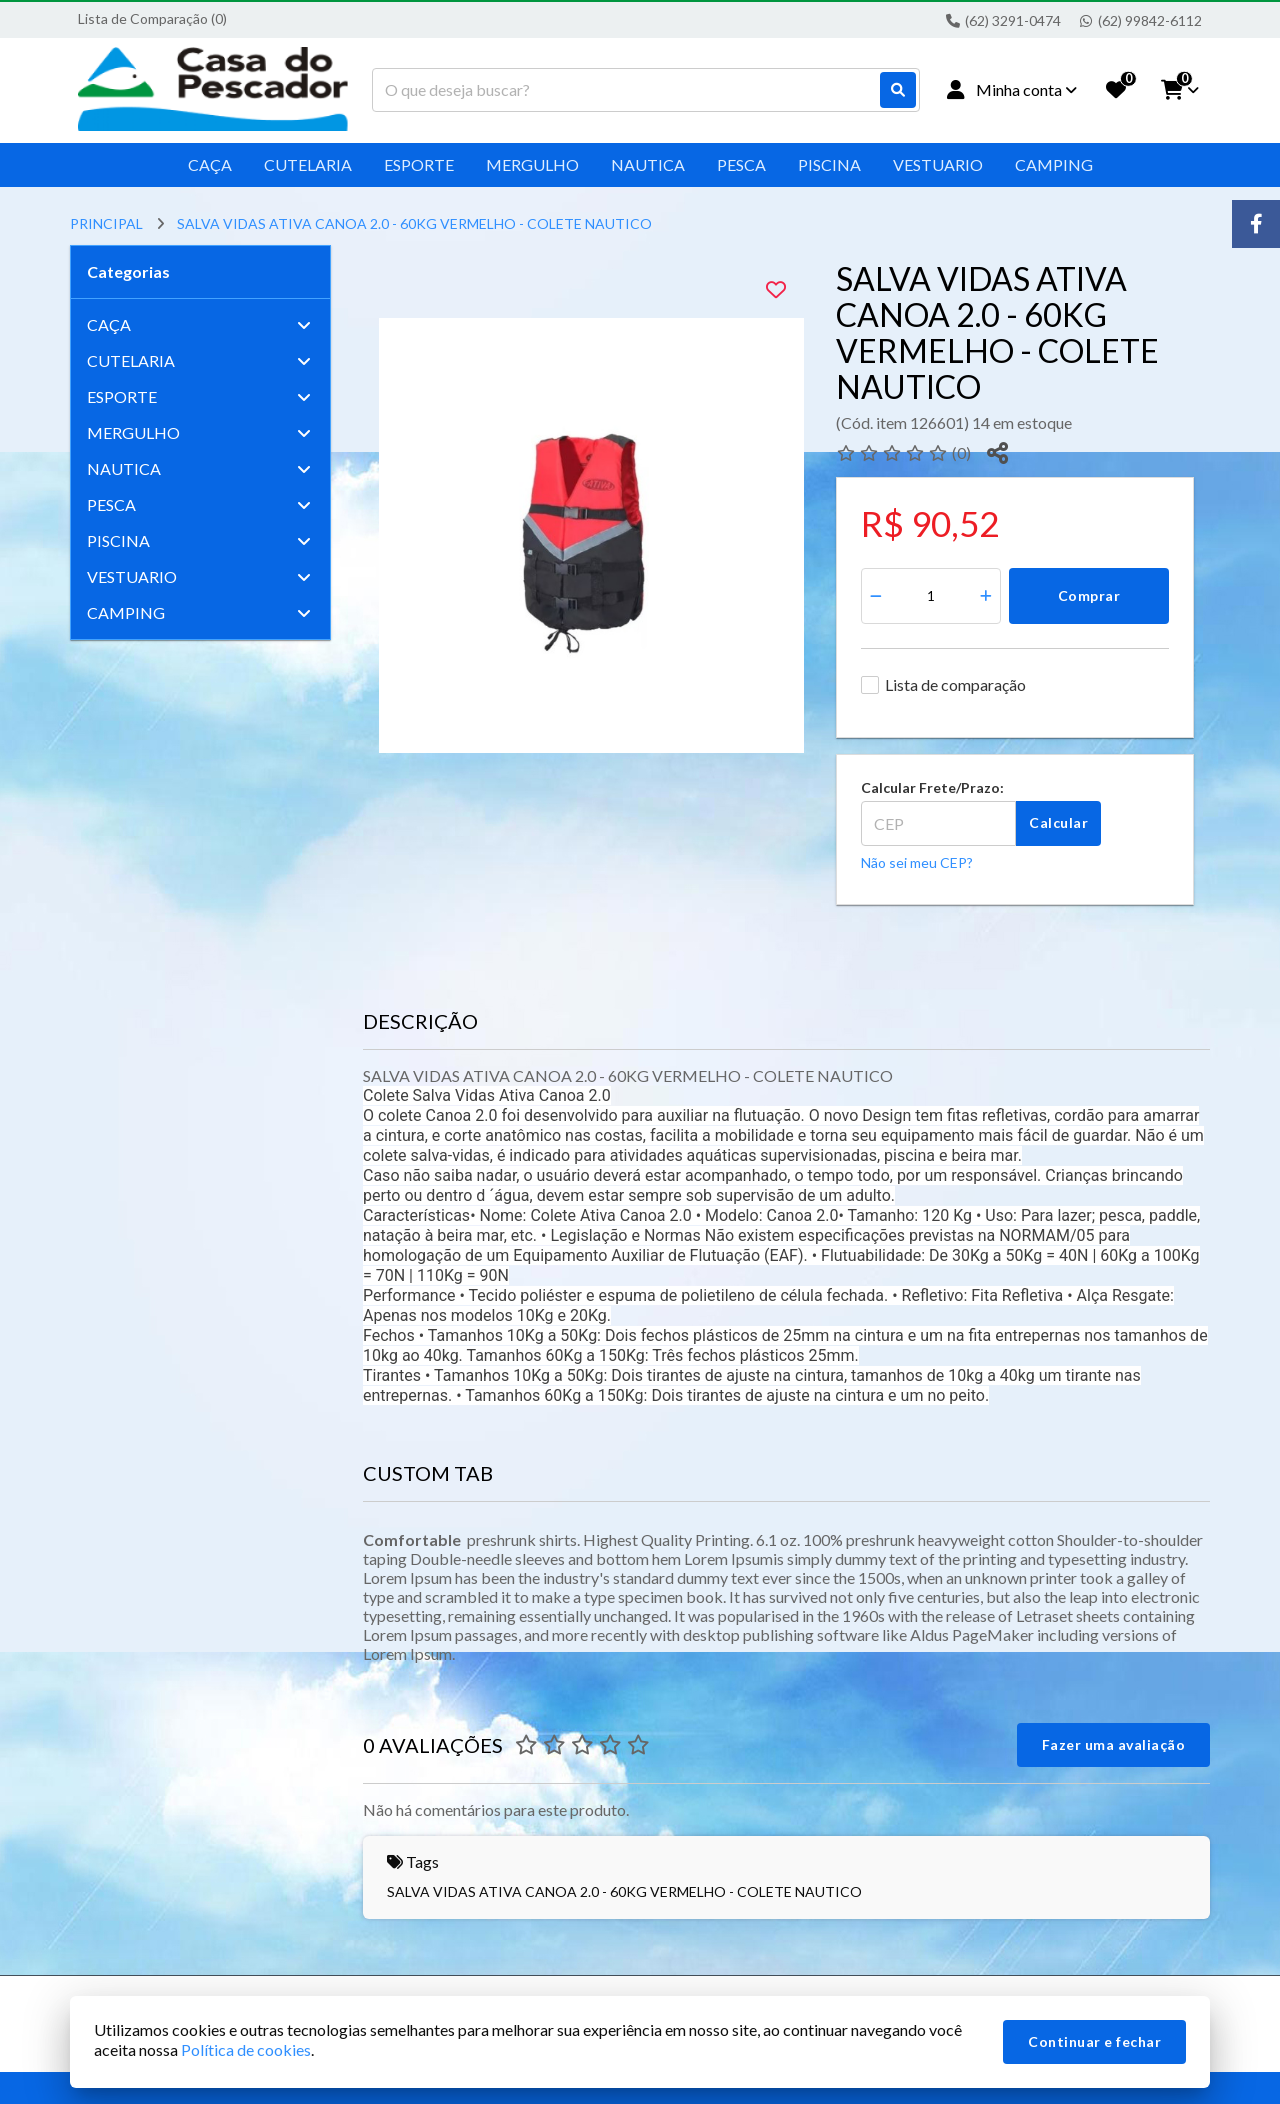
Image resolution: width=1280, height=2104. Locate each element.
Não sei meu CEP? (917, 862)
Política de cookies (246, 2049)
